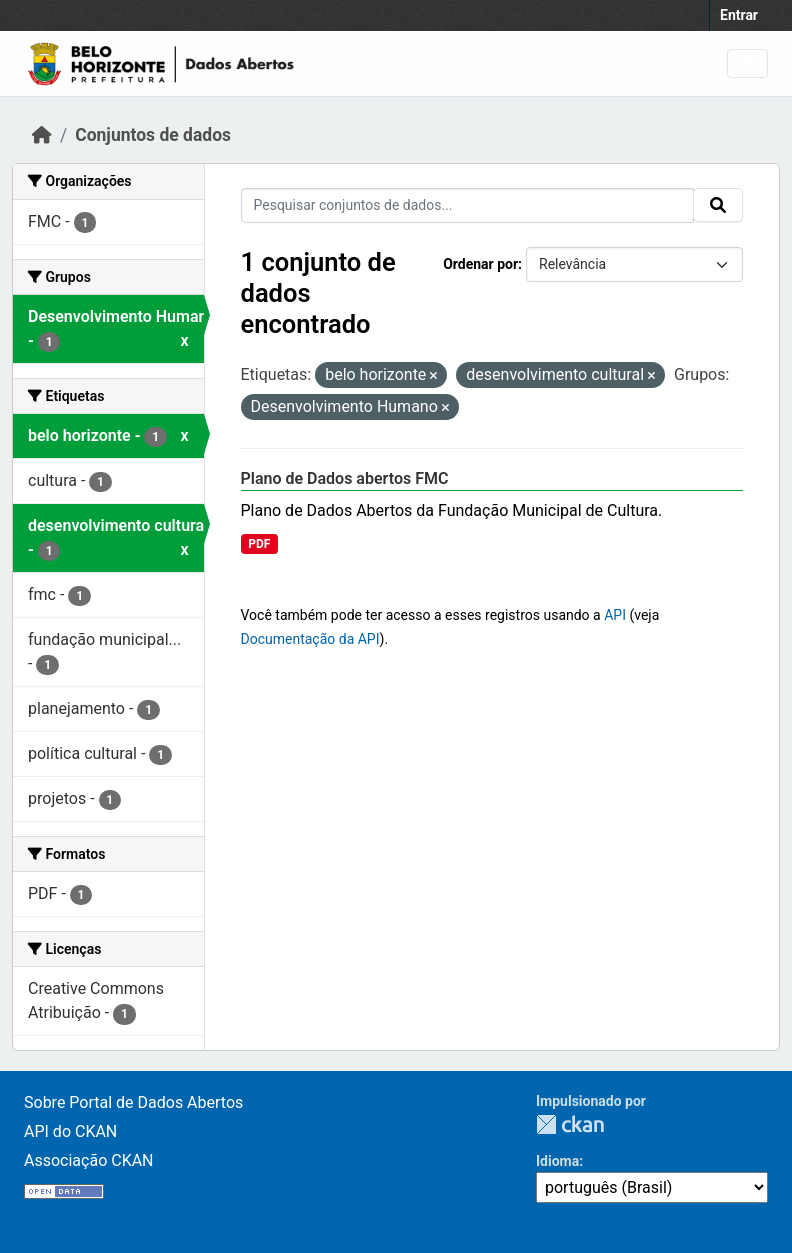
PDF (259, 544)
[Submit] (718, 205)
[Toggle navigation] (747, 63)
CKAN (570, 1124)
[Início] (42, 135)
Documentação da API (310, 639)
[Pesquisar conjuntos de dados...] (468, 205)
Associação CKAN (89, 1160)
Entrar (739, 15)
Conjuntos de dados (153, 135)
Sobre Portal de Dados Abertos (133, 1102)
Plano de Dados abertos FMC (345, 478)
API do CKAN (70, 1131)
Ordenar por (480, 264)
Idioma (557, 1161)
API (615, 615)
